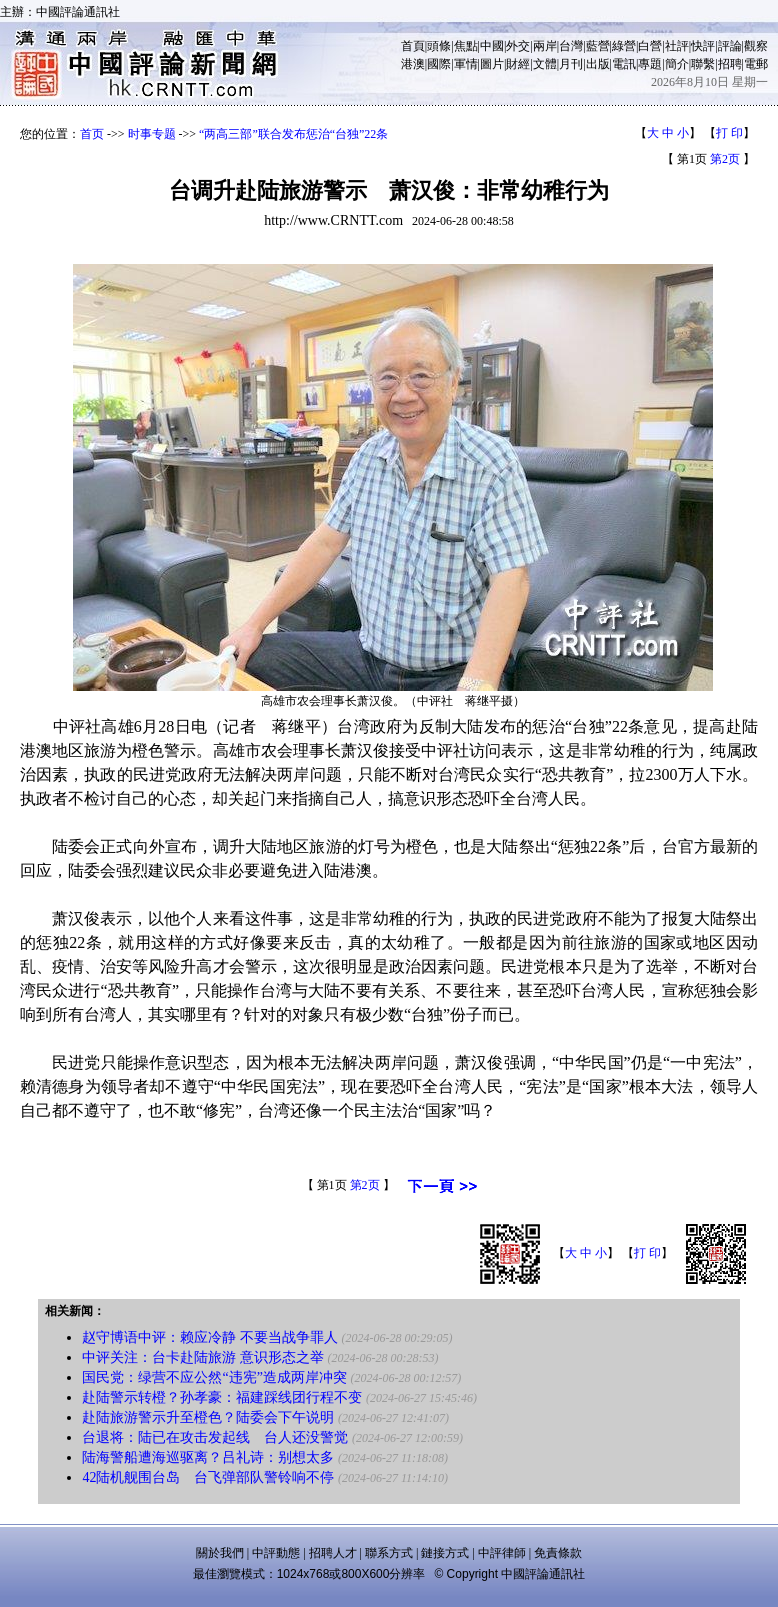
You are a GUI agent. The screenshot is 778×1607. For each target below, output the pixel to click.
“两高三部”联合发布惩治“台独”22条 (293, 134)
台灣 (571, 46)
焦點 (466, 46)
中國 (492, 46)
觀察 (756, 46)
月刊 (571, 64)
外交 (518, 46)
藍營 (598, 46)
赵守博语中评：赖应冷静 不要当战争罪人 (210, 1337)
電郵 (756, 64)
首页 (92, 134)
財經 (518, 64)
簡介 (677, 64)
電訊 (624, 64)
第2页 (725, 159)
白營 (650, 46)
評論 (730, 46)
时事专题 (152, 134)
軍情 (466, 64)
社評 (677, 46)
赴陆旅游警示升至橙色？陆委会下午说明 (208, 1417)
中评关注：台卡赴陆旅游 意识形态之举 (203, 1357)
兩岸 (545, 46)
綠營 (624, 46)
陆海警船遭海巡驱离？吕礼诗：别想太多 (208, 1457)
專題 (650, 64)
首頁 (413, 46)
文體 (545, 64)
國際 (439, 64)
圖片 (492, 64)
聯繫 (703, 64)
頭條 (439, 46)
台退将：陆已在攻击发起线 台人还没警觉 (217, 1437)
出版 (598, 64)
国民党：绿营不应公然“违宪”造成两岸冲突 (214, 1377)
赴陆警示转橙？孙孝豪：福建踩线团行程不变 (222, 1397)
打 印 (729, 133)
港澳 (413, 64)
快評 (703, 46)
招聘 (730, 64)
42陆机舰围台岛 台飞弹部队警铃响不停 (208, 1477)
